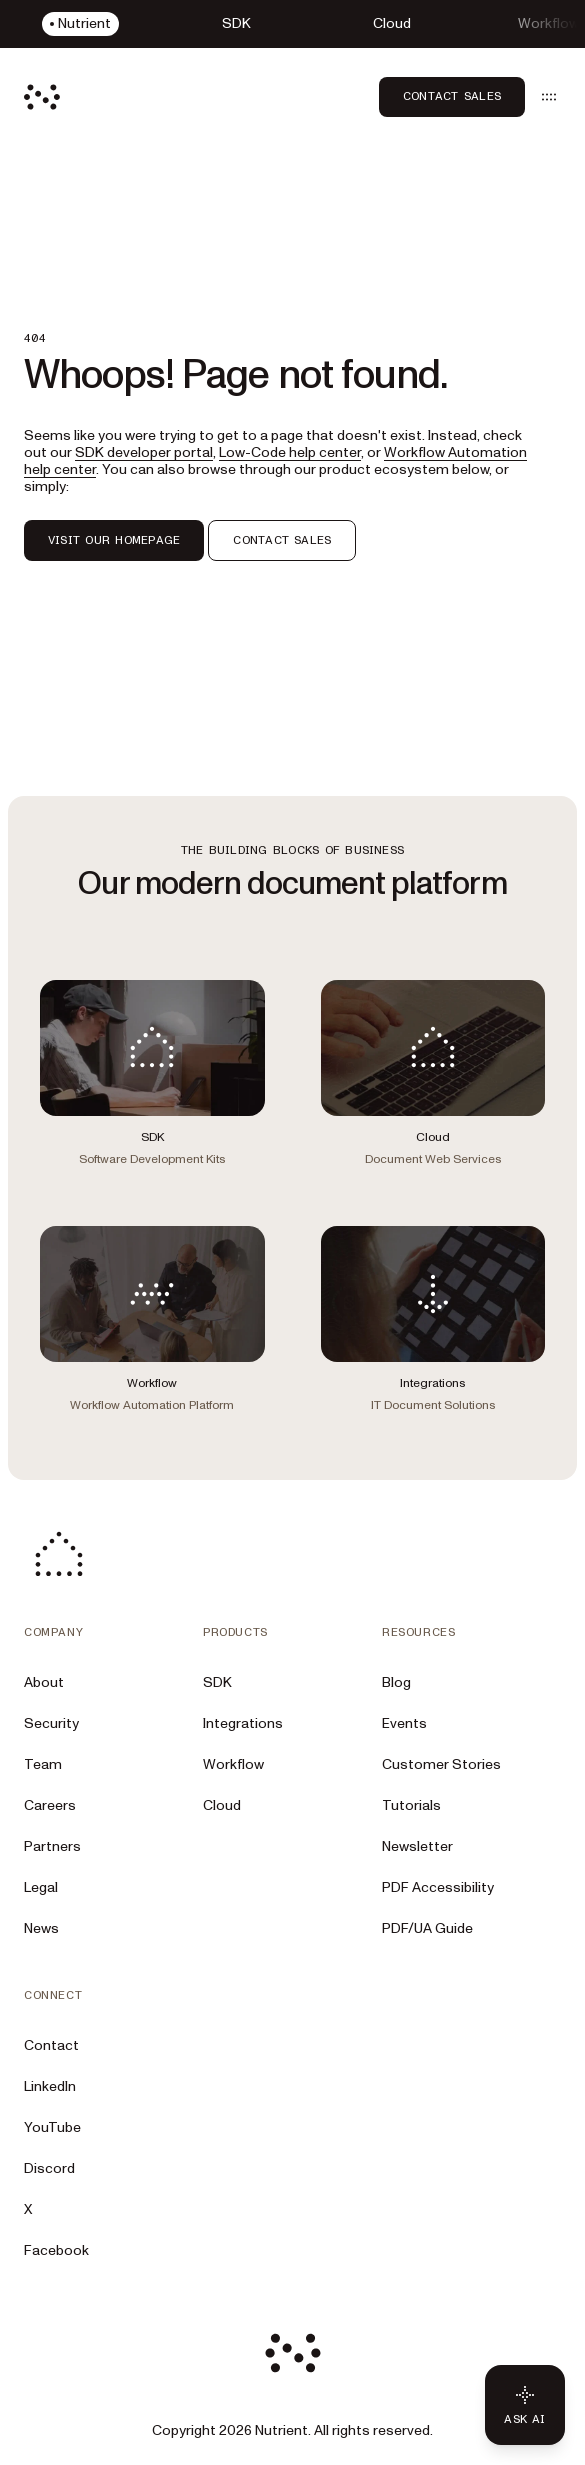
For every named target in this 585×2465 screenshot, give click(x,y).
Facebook (56, 2250)
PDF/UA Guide (427, 1928)
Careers (50, 1805)
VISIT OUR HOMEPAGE (114, 540)
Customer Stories (441, 1764)
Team (43, 1764)
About (44, 1682)
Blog (396, 1682)
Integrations (243, 1723)
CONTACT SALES (282, 540)
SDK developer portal (144, 452)
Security (51, 1723)
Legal (41, 1887)
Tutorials (411, 1805)
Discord (49, 2168)
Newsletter (417, 1846)
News (41, 1928)
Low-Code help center (290, 452)
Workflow (233, 1764)
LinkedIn (50, 2086)
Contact (51, 2045)
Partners (52, 1846)
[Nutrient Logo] (42, 97)
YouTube (52, 2127)
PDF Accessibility (438, 1887)
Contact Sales (452, 96)
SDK (217, 1682)
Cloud (222, 1805)
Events (404, 1723)
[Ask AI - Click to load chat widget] (525, 2405)
